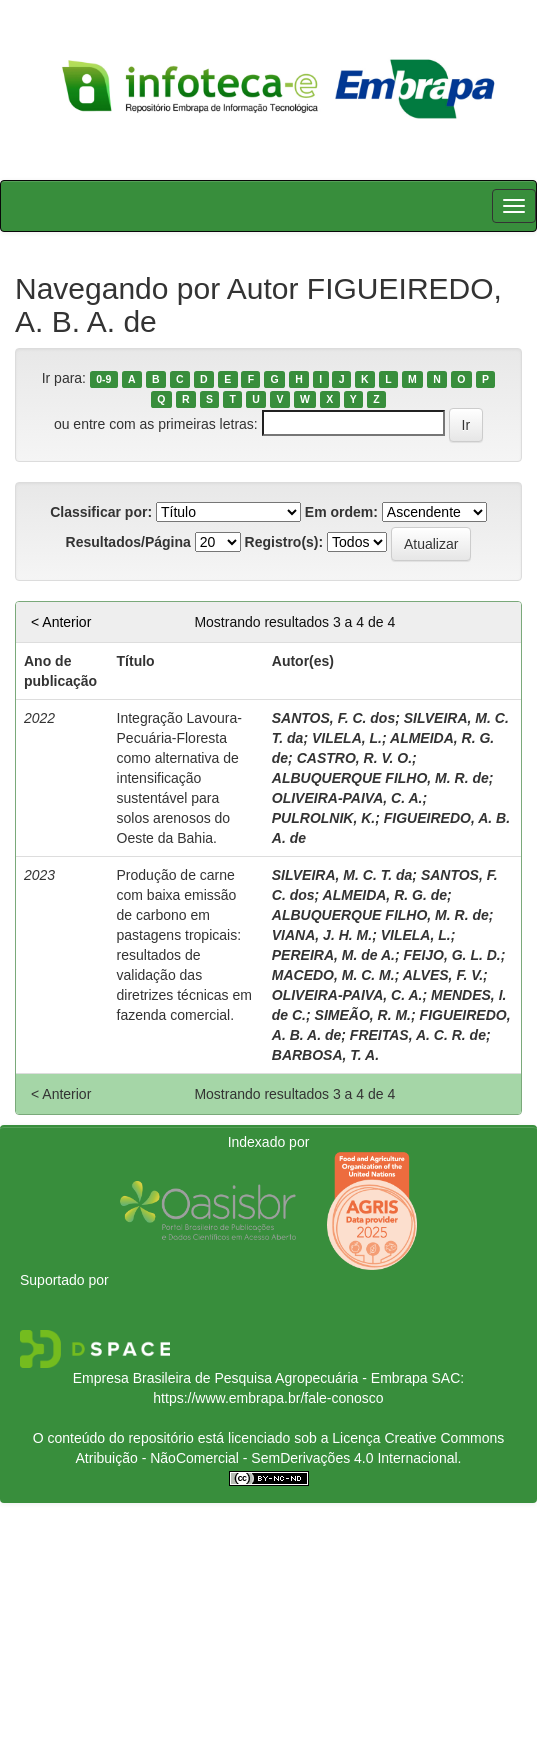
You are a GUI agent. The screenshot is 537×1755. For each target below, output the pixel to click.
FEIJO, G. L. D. (452, 955)
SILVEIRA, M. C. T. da (342, 875)
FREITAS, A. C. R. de (418, 1035)
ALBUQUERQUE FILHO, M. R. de (380, 778)
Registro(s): (284, 542)
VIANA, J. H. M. (322, 935)
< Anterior (61, 622)
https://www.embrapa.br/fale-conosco (268, 1398)
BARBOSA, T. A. (325, 1055)
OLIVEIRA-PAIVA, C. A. (347, 798)
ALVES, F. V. (443, 975)
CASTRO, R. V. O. (354, 758)
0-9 (103, 379)
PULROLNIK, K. (323, 818)
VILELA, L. (347, 738)
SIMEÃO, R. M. (363, 1015)
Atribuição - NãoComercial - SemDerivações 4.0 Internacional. (269, 1458)
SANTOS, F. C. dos (333, 718)
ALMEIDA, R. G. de (385, 895)
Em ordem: (341, 512)
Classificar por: (101, 512)
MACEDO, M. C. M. (333, 975)
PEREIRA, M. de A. (333, 955)
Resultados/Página (128, 542)
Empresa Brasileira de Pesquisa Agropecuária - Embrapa (250, 1378)
